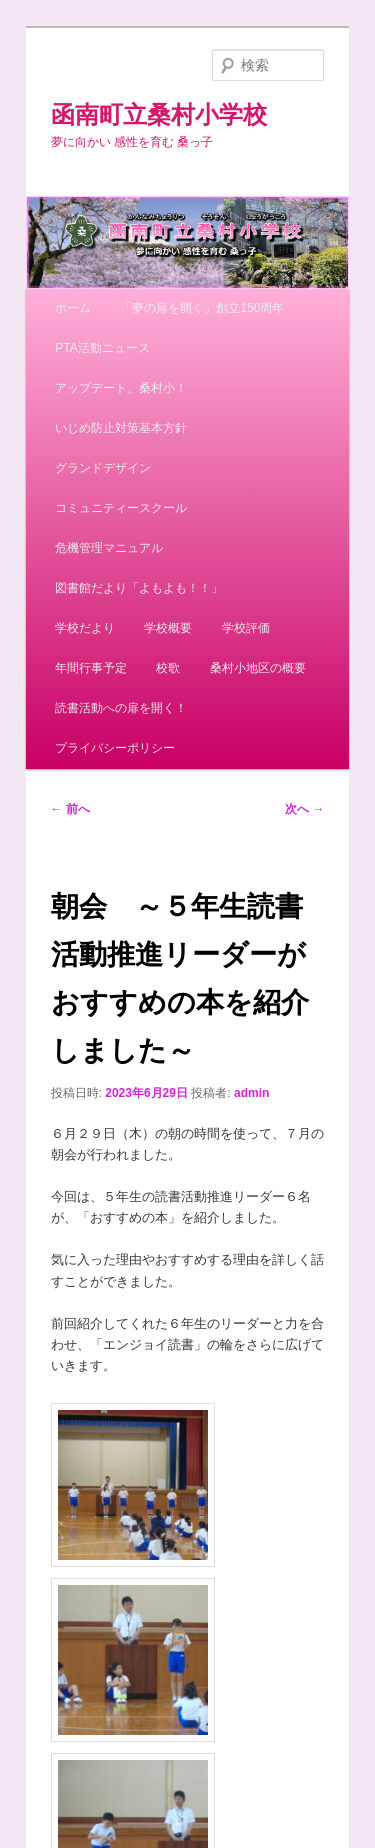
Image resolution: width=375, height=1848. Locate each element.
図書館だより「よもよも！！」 (139, 588)
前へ (70, 809)
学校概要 (168, 628)
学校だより (85, 628)
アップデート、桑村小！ (121, 388)
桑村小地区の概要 (258, 668)
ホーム (73, 308)
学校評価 (246, 628)
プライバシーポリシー (115, 748)
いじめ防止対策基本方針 (121, 428)
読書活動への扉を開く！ (121, 708)
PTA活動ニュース (102, 348)
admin (251, 1093)
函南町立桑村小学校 (159, 114)
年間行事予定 (91, 668)
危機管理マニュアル (109, 548)
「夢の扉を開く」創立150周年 (202, 308)
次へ (304, 809)
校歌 (168, 668)
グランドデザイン (103, 468)
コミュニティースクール (121, 508)
